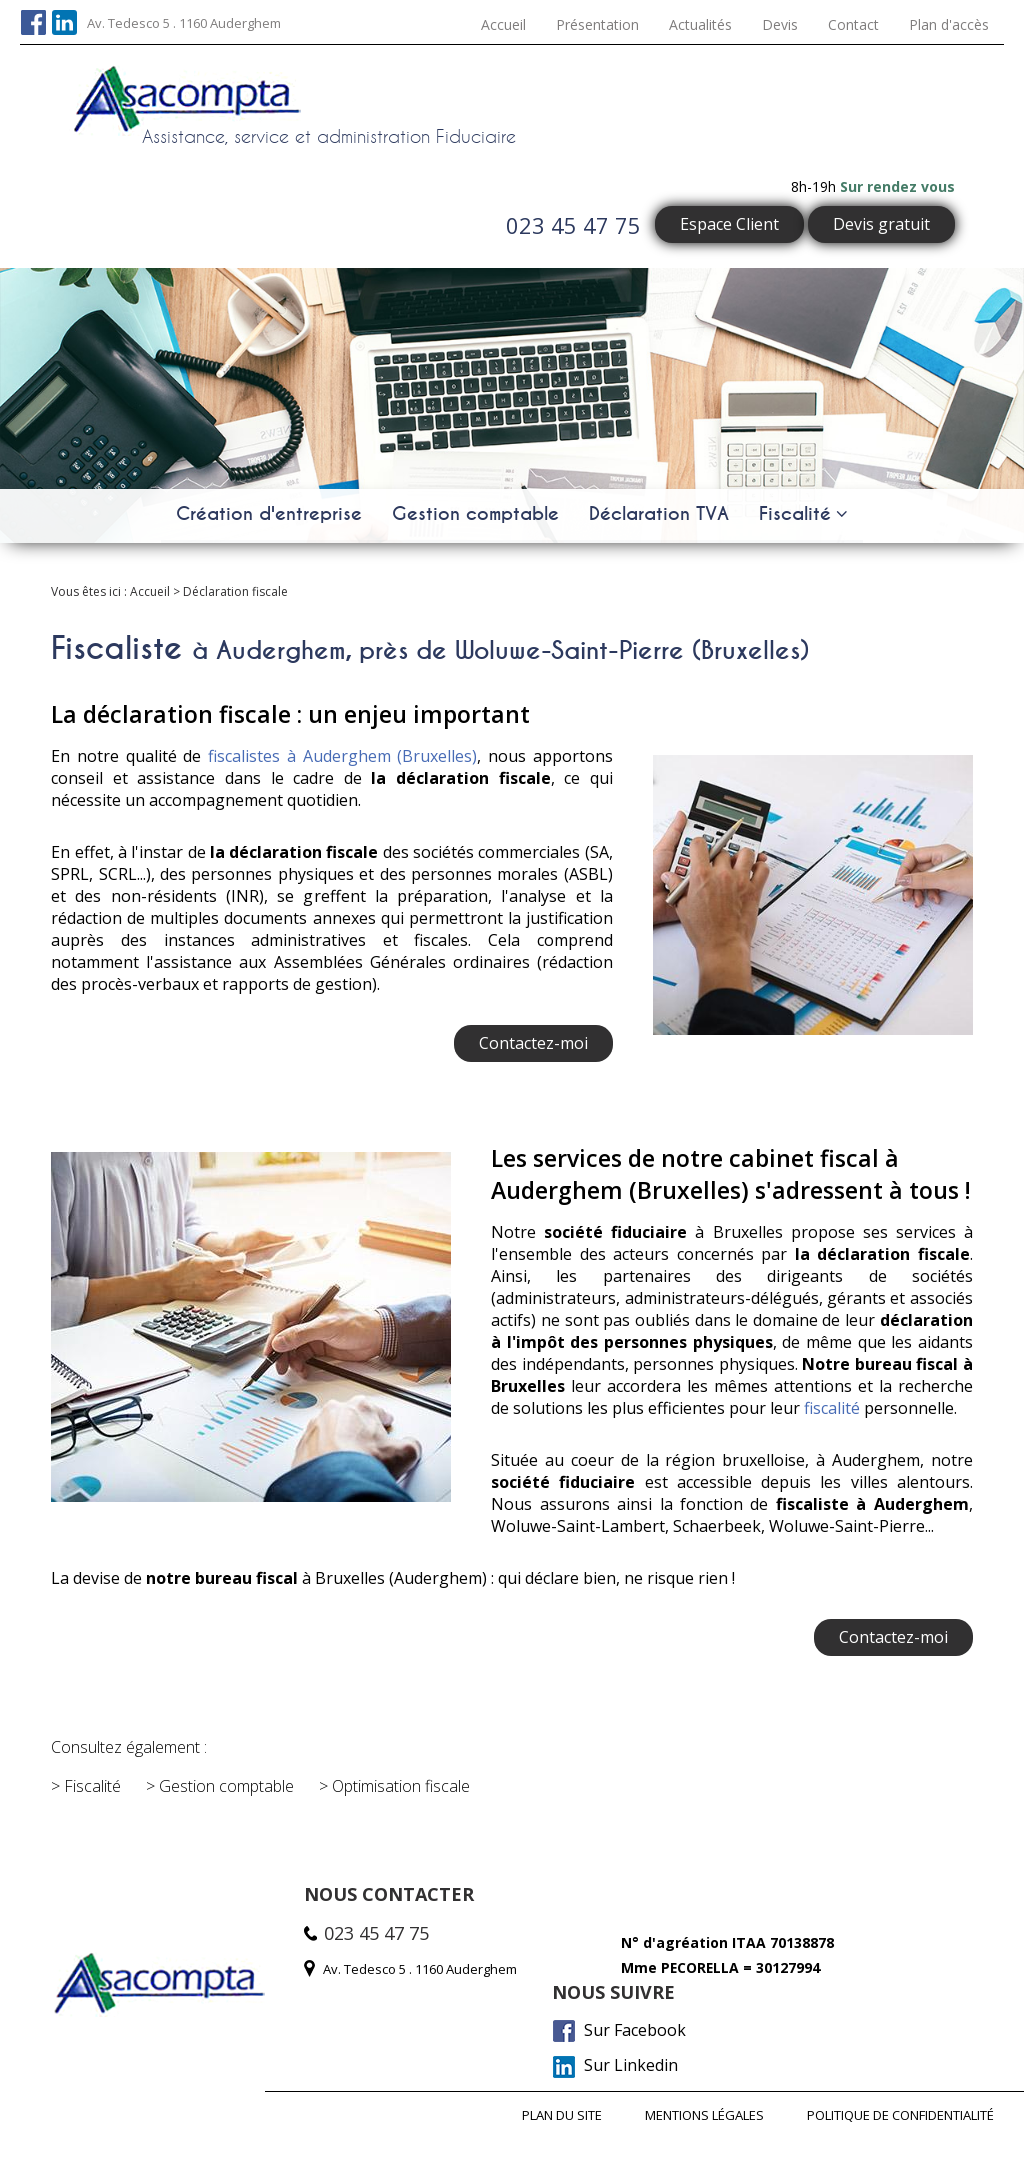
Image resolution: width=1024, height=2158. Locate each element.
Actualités (700, 24)
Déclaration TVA (659, 513)
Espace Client (729, 224)
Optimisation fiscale (401, 1786)
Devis (780, 24)
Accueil (503, 24)
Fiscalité (795, 513)
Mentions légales (703, 2114)
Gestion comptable (475, 513)
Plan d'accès (949, 24)
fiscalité (832, 1408)
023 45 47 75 (573, 225)
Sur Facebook (619, 2030)
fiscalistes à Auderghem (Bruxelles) (342, 756)
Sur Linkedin (615, 2065)
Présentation (597, 24)
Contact (853, 24)
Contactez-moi (533, 1043)
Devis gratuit (881, 224)
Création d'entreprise (269, 513)
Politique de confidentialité (900, 2114)
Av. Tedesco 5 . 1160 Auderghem (184, 23)
